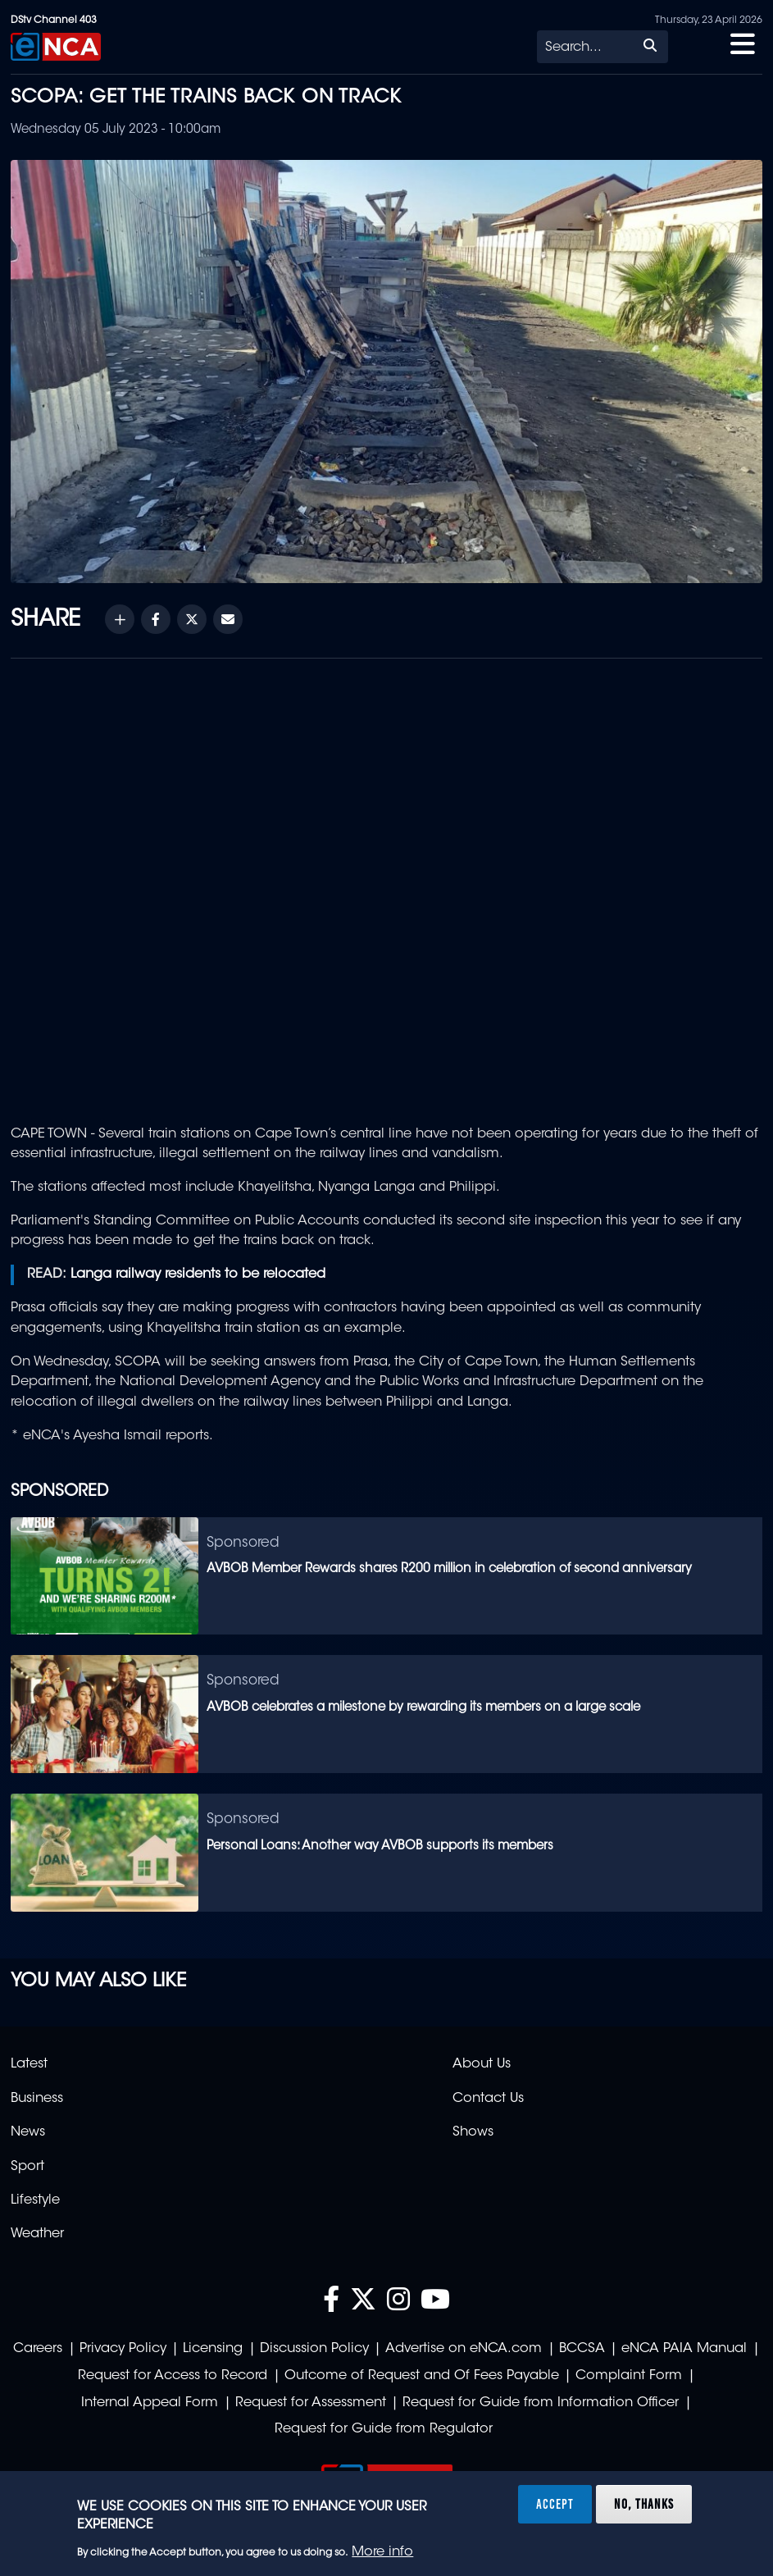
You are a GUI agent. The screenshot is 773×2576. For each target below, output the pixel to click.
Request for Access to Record (172, 2375)
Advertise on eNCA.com (463, 2348)
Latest (29, 2064)
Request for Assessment (310, 2403)
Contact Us (488, 2098)
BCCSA (582, 2348)
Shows (472, 2132)
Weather (37, 2234)
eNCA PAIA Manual (684, 2348)
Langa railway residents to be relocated (197, 1274)
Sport (27, 2166)
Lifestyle (35, 2200)
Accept (555, 2504)
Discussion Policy (314, 2348)
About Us (481, 2064)
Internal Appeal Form (149, 2403)
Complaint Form (628, 2375)
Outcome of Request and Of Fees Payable (421, 2375)
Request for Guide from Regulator (384, 2429)
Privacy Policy (123, 2348)
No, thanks (644, 2504)
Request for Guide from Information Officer (540, 2403)
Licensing (213, 2348)
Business (37, 2098)
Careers (37, 2348)
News (28, 2132)
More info (382, 2552)
